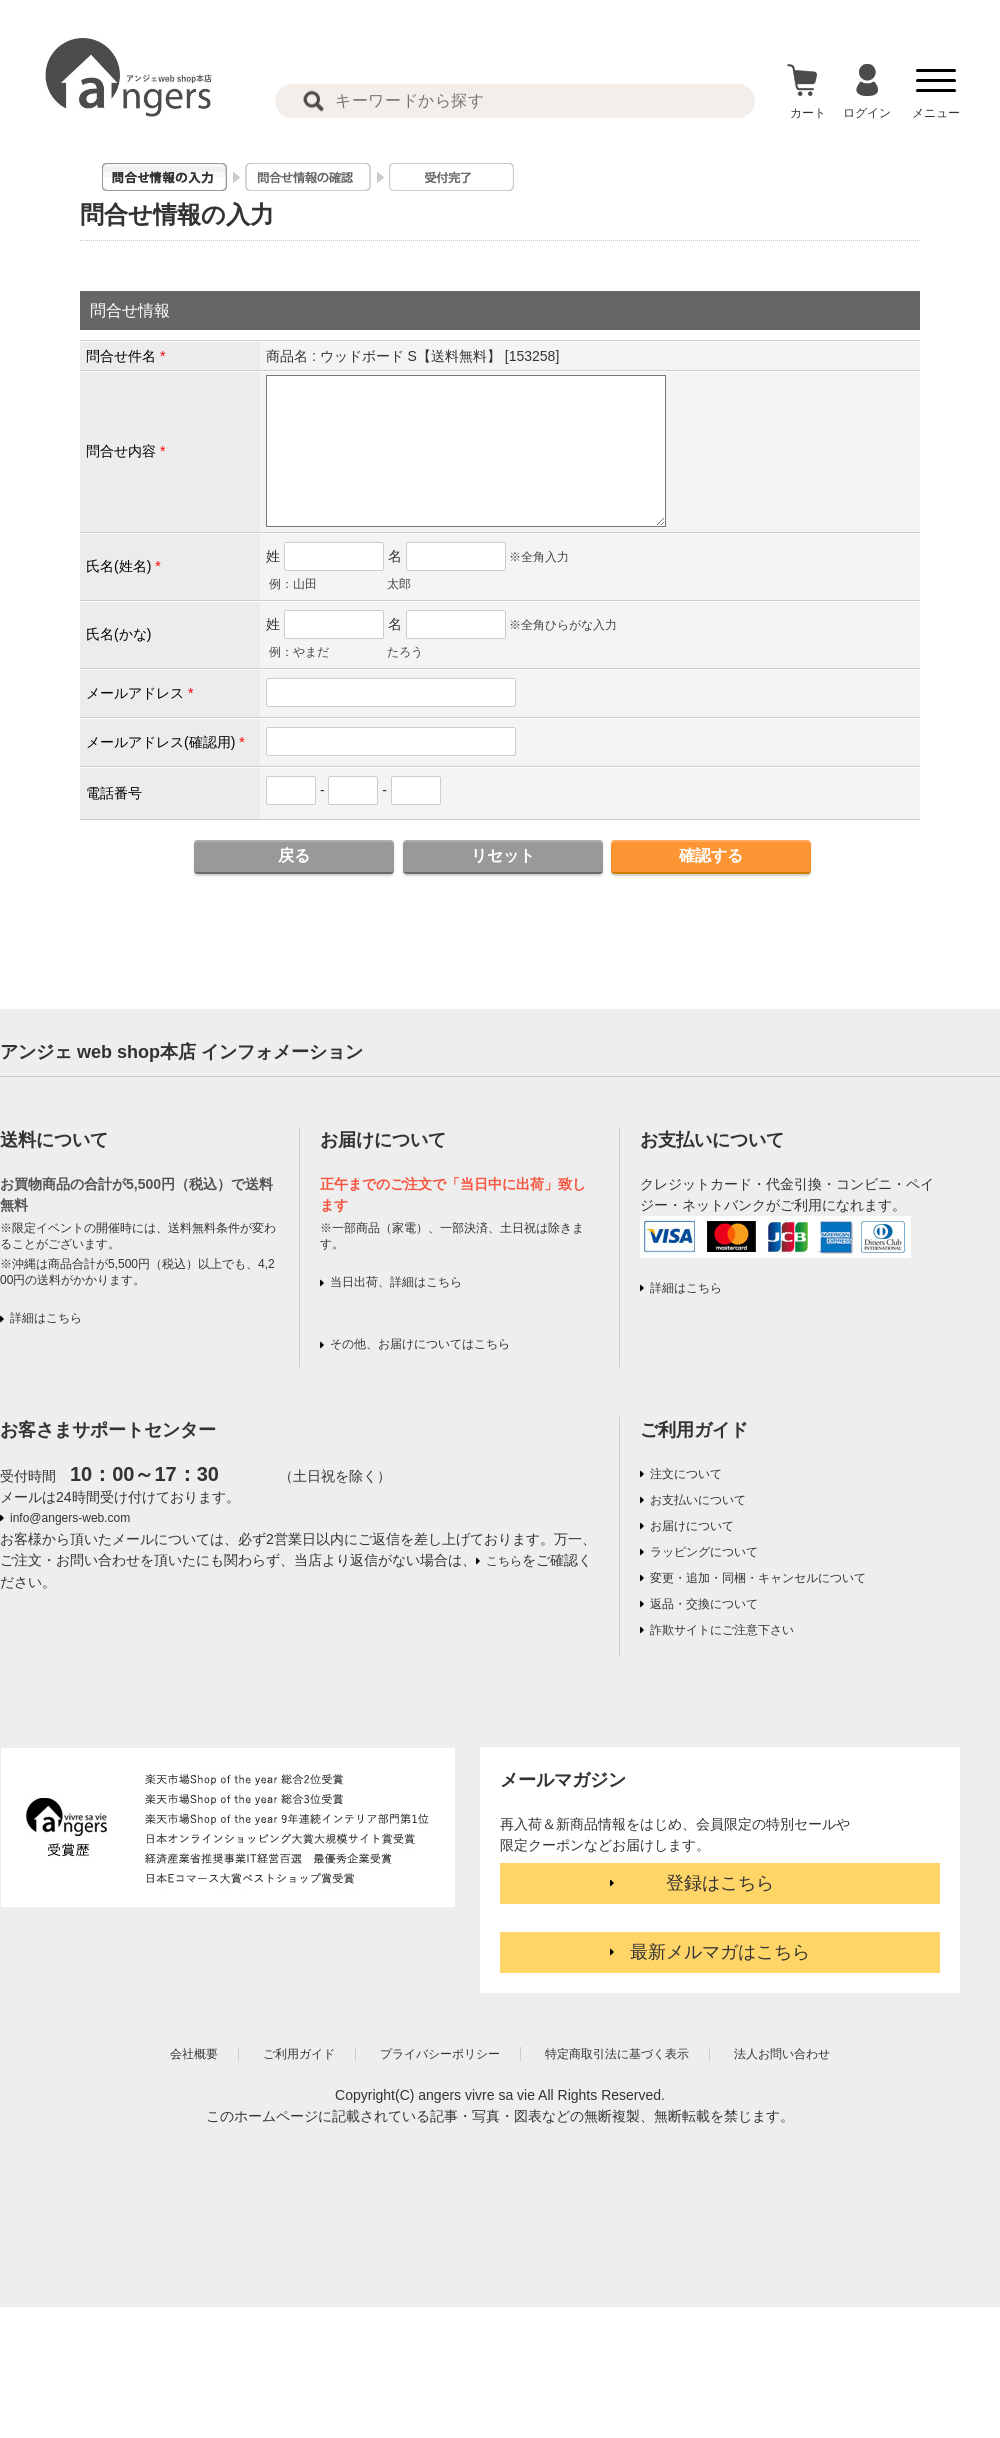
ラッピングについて (704, 1552)
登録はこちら (720, 1883)
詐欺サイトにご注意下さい (722, 1630)
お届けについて (692, 1526)
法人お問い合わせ (782, 2054)
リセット (503, 855)
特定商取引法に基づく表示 (617, 2054)
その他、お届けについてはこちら (420, 1344)
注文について (686, 1474)
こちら (504, 1561)
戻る (294, 855)
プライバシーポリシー (440, 2054)
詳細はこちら (46, 1318)
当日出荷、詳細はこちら (396, 1282)
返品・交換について (704, 1604)
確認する (711, 855)
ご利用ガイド (694, 1430)
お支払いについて (698, 1500)
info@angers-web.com (70, 1518)
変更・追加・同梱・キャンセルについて (758, 1578)
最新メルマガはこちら (720, 1952)
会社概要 (194, 2054)
